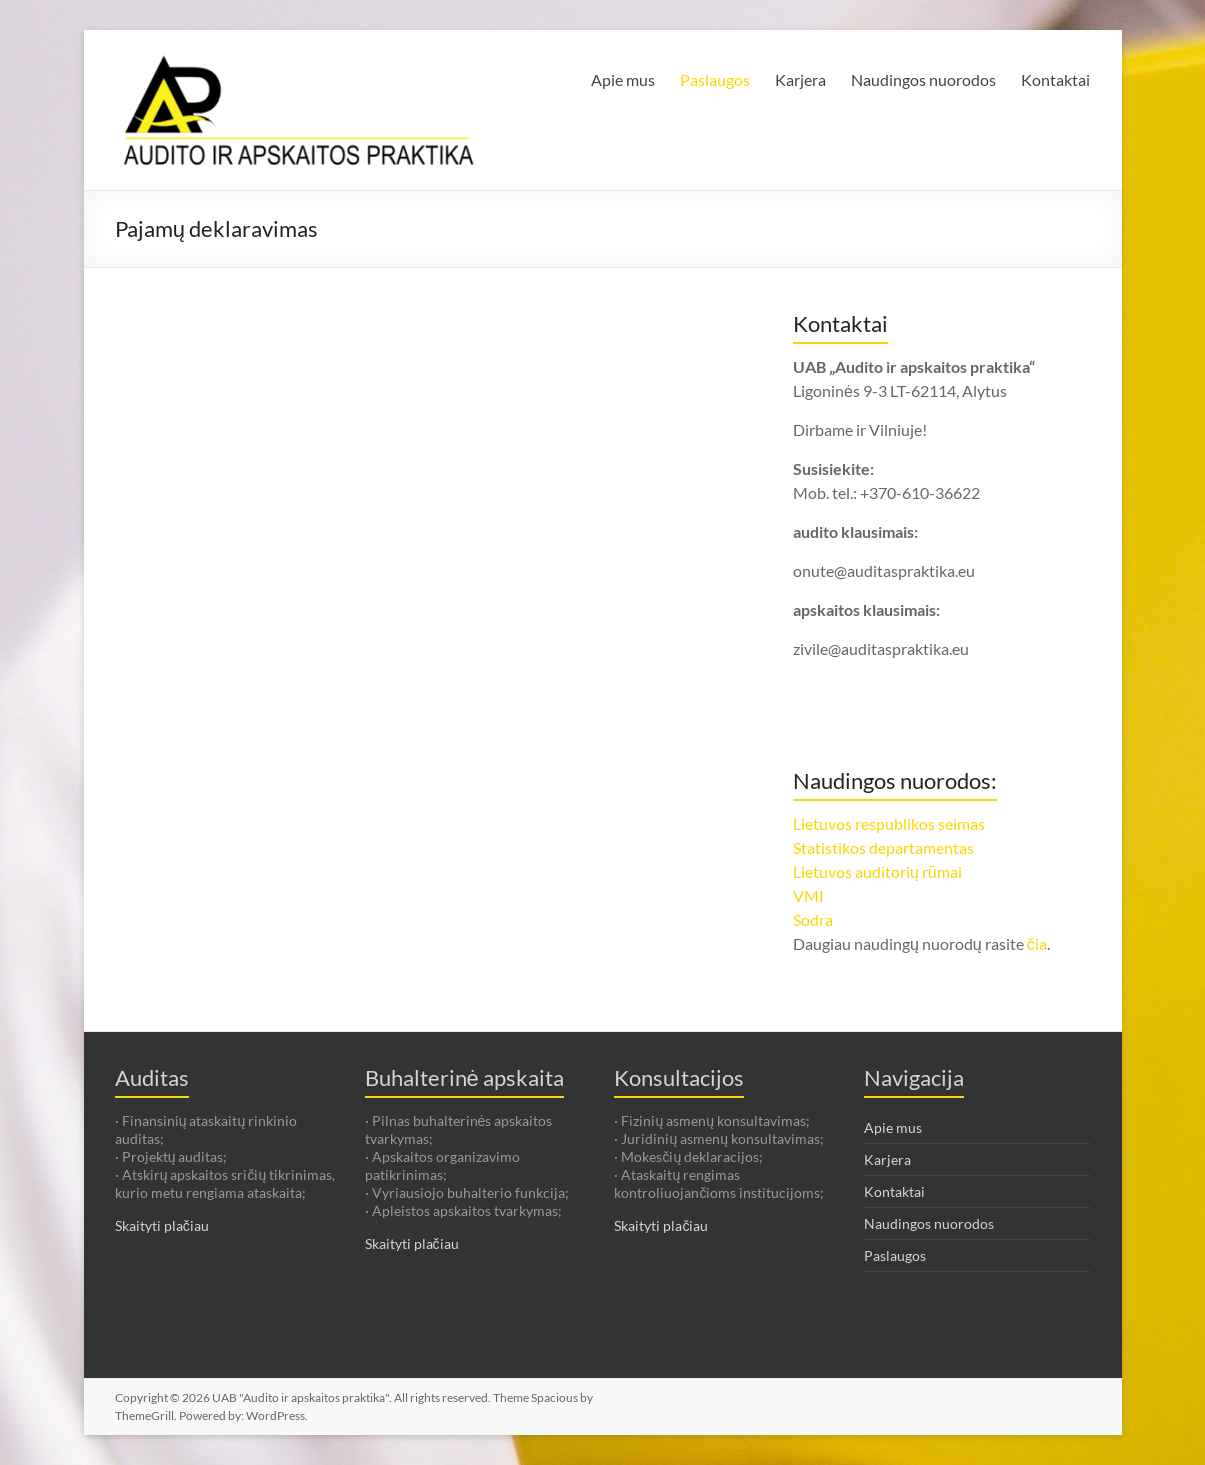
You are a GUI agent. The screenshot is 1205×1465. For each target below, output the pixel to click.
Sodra (813, 919)
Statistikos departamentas (883, 847)
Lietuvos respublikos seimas (889, 823)
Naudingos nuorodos (923, 79)
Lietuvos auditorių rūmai (877, 871)
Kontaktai (1055, 79)
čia (1037, 943)
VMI (808, 895)
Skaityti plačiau (162, 1225)
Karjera (800, 79)
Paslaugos (715, 79)
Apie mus (623, 79)
